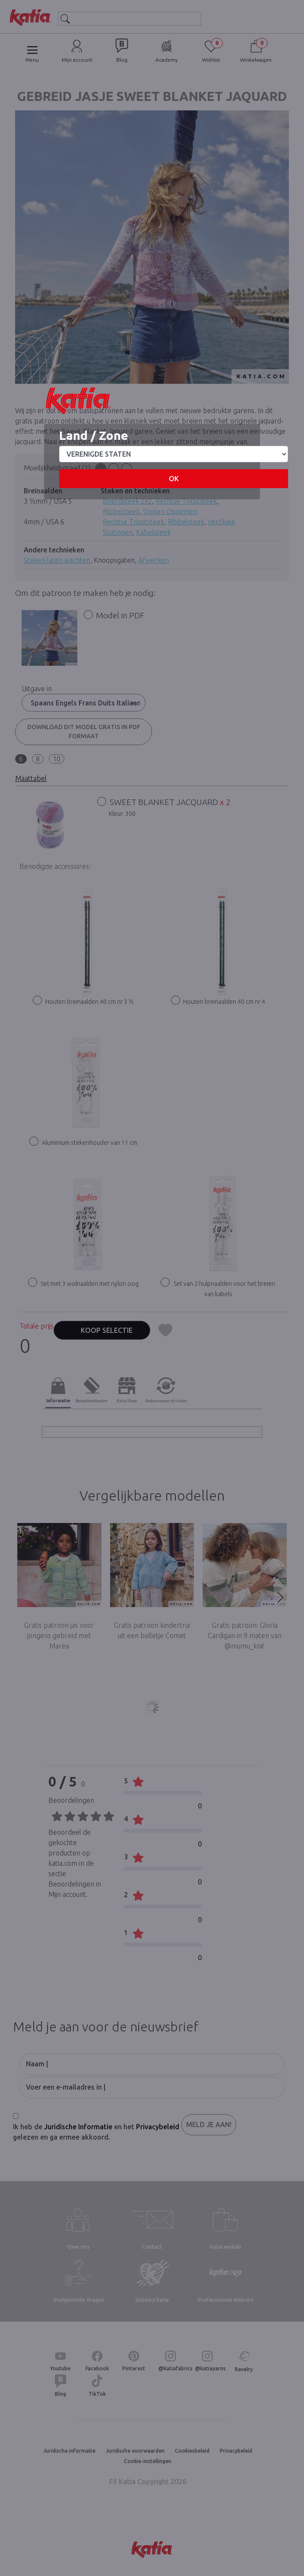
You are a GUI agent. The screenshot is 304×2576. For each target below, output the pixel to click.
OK (174, 479)
